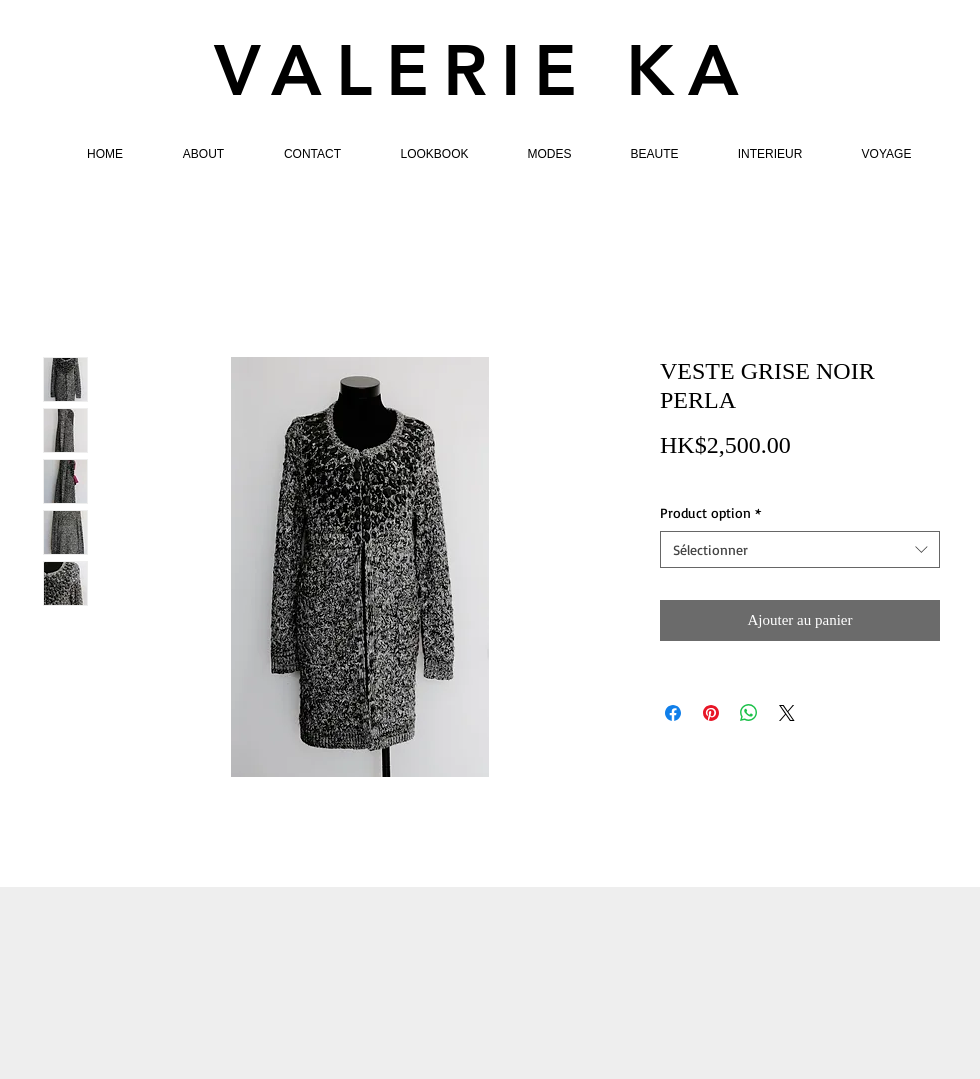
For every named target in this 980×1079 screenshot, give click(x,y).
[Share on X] (787, 713)
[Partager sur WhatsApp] (749, 713)
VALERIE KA (483, 71)
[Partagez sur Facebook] (673, 713)
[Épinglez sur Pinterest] (711, 713)
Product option (710, 512)
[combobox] (800, 550)
